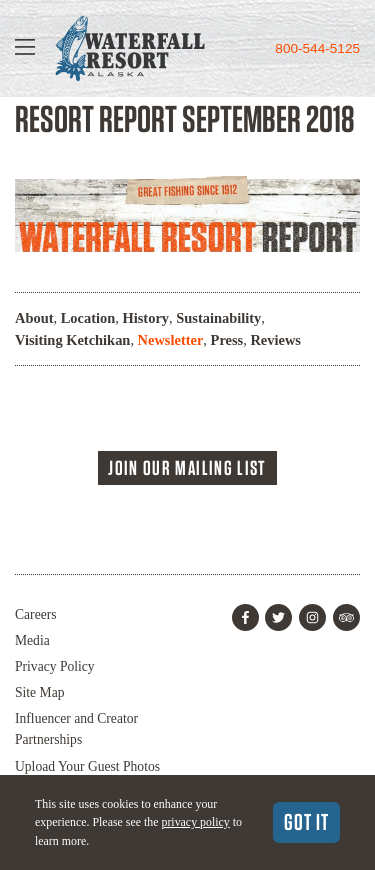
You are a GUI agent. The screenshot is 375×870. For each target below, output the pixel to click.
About (34, 318)
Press (227, 340)
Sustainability (218, 318)
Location (88, 318)
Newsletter (171, 340)
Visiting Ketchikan (72, 340)
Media (32, 640)
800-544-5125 (317, 48)
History (146, 318)
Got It (306, 822)
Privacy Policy (55, 666)
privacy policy (195, 822)
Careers (36, 614)
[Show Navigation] (25, 48)
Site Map (39, 692)
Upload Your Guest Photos (87, 766)
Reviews (275, 340)
